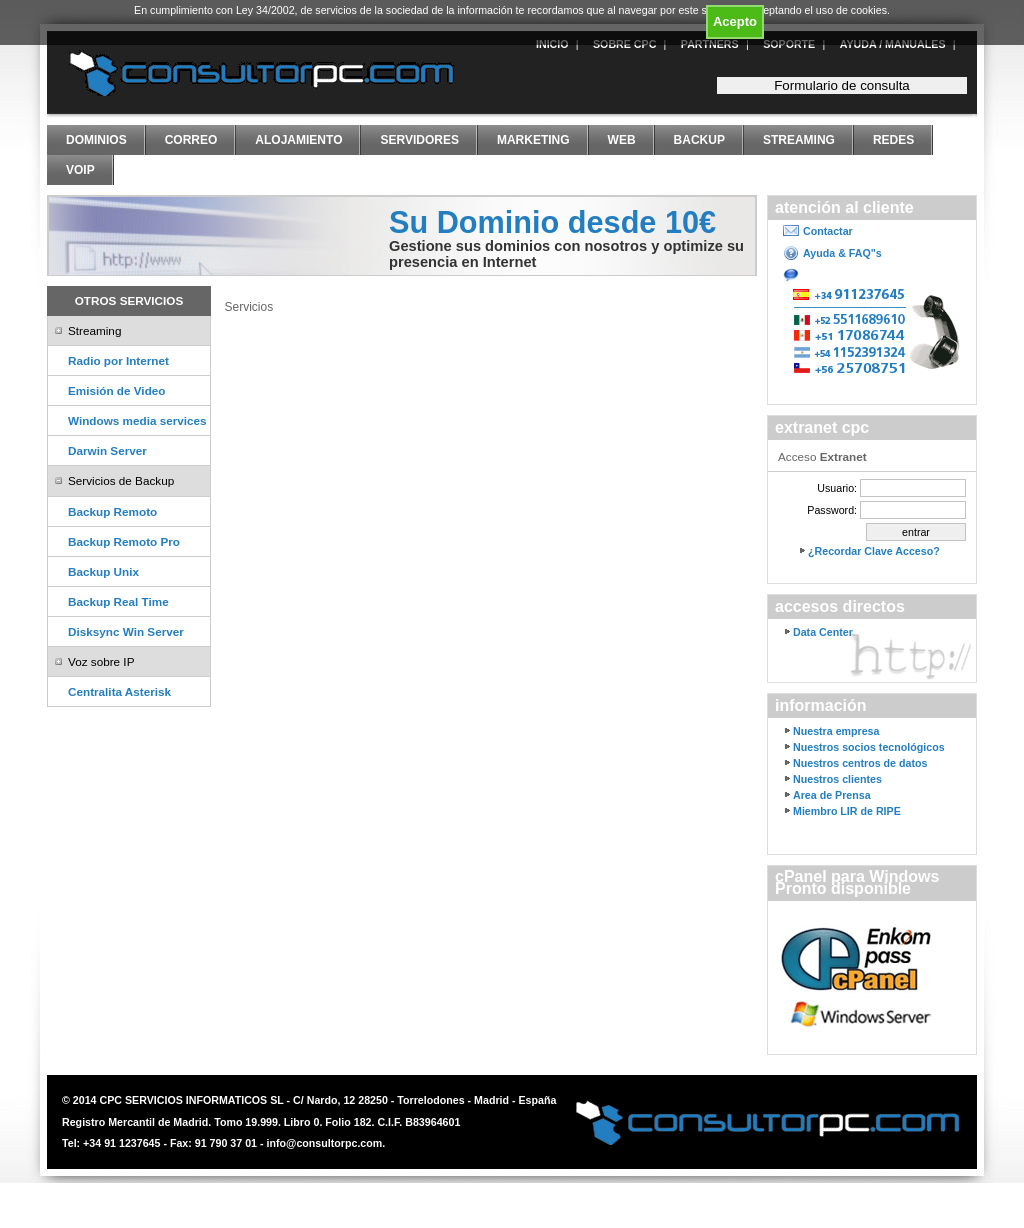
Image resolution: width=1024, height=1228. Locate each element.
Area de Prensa (832, 795)
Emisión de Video (116, 390)
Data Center (823, 632)
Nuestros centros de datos (860, 763)
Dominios (96, 140)
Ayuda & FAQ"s (842, 253)
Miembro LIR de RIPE (847, 811)
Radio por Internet (118, 360)
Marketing (533, 140)
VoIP (80, 170)
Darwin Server (107, 450)
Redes (893, 140)
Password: (832, 510)
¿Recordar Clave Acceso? (874, 551)
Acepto (735, 21)
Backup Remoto (112, 511)
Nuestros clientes (837, 779)
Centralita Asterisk (119, 691)
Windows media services (137, 420)
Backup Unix (103, 571)
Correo (191, 140)
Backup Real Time (118, 601)
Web (622, 140)
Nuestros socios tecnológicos (869, 747)
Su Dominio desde (552, 222)
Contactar (828, 231)
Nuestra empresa (836, 731)
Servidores (419, 140)
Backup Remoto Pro (124, 541)
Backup (699, 140)
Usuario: (837, 488)
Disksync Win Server (126, 631)
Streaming (799, 140)
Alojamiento (298, 140)
